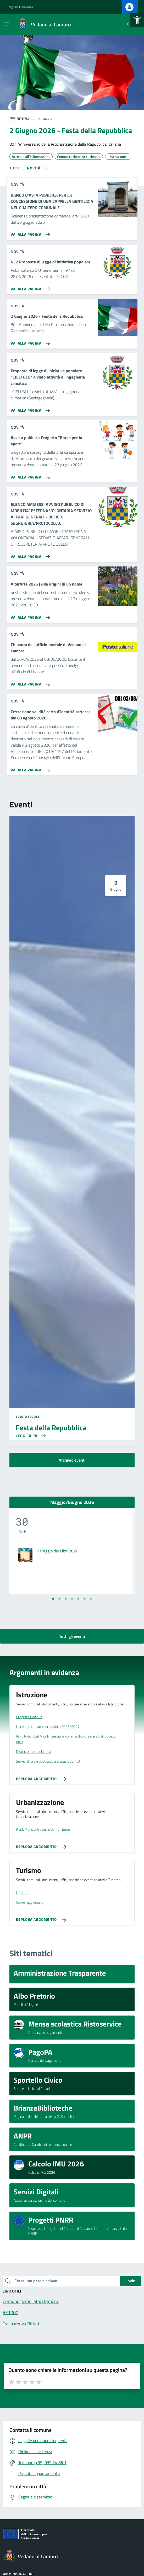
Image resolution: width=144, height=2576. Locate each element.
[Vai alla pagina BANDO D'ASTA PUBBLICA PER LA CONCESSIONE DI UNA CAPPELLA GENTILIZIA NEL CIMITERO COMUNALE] (29, 232)
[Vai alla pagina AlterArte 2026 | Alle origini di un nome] (29, 615)
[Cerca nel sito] (130, 24)
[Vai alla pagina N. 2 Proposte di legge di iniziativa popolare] (29, 287)
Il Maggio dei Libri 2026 (57, 1551)
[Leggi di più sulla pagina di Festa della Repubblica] (31, 1435)
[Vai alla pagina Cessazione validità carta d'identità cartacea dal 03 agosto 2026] (29, 768)
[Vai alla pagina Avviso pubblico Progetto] (29, 475)
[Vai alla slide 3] (66, 1599)
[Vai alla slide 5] (78, 1599)
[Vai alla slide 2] (59, 1599)
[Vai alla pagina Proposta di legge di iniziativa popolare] (29, 408)
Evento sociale (28, 1416)
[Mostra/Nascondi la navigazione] (6, 24)
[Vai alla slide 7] (91, 1599)
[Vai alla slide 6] (85, 1599)
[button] (137, 20)
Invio (130, 2281)
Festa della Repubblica (51, 1427)
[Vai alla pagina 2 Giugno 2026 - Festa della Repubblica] (29, 341)
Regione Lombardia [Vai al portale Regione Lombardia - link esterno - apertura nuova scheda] (20, 7)
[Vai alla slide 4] (72, 1599)
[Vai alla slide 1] (53, 1599)
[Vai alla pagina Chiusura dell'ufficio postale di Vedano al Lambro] (29, 682)
